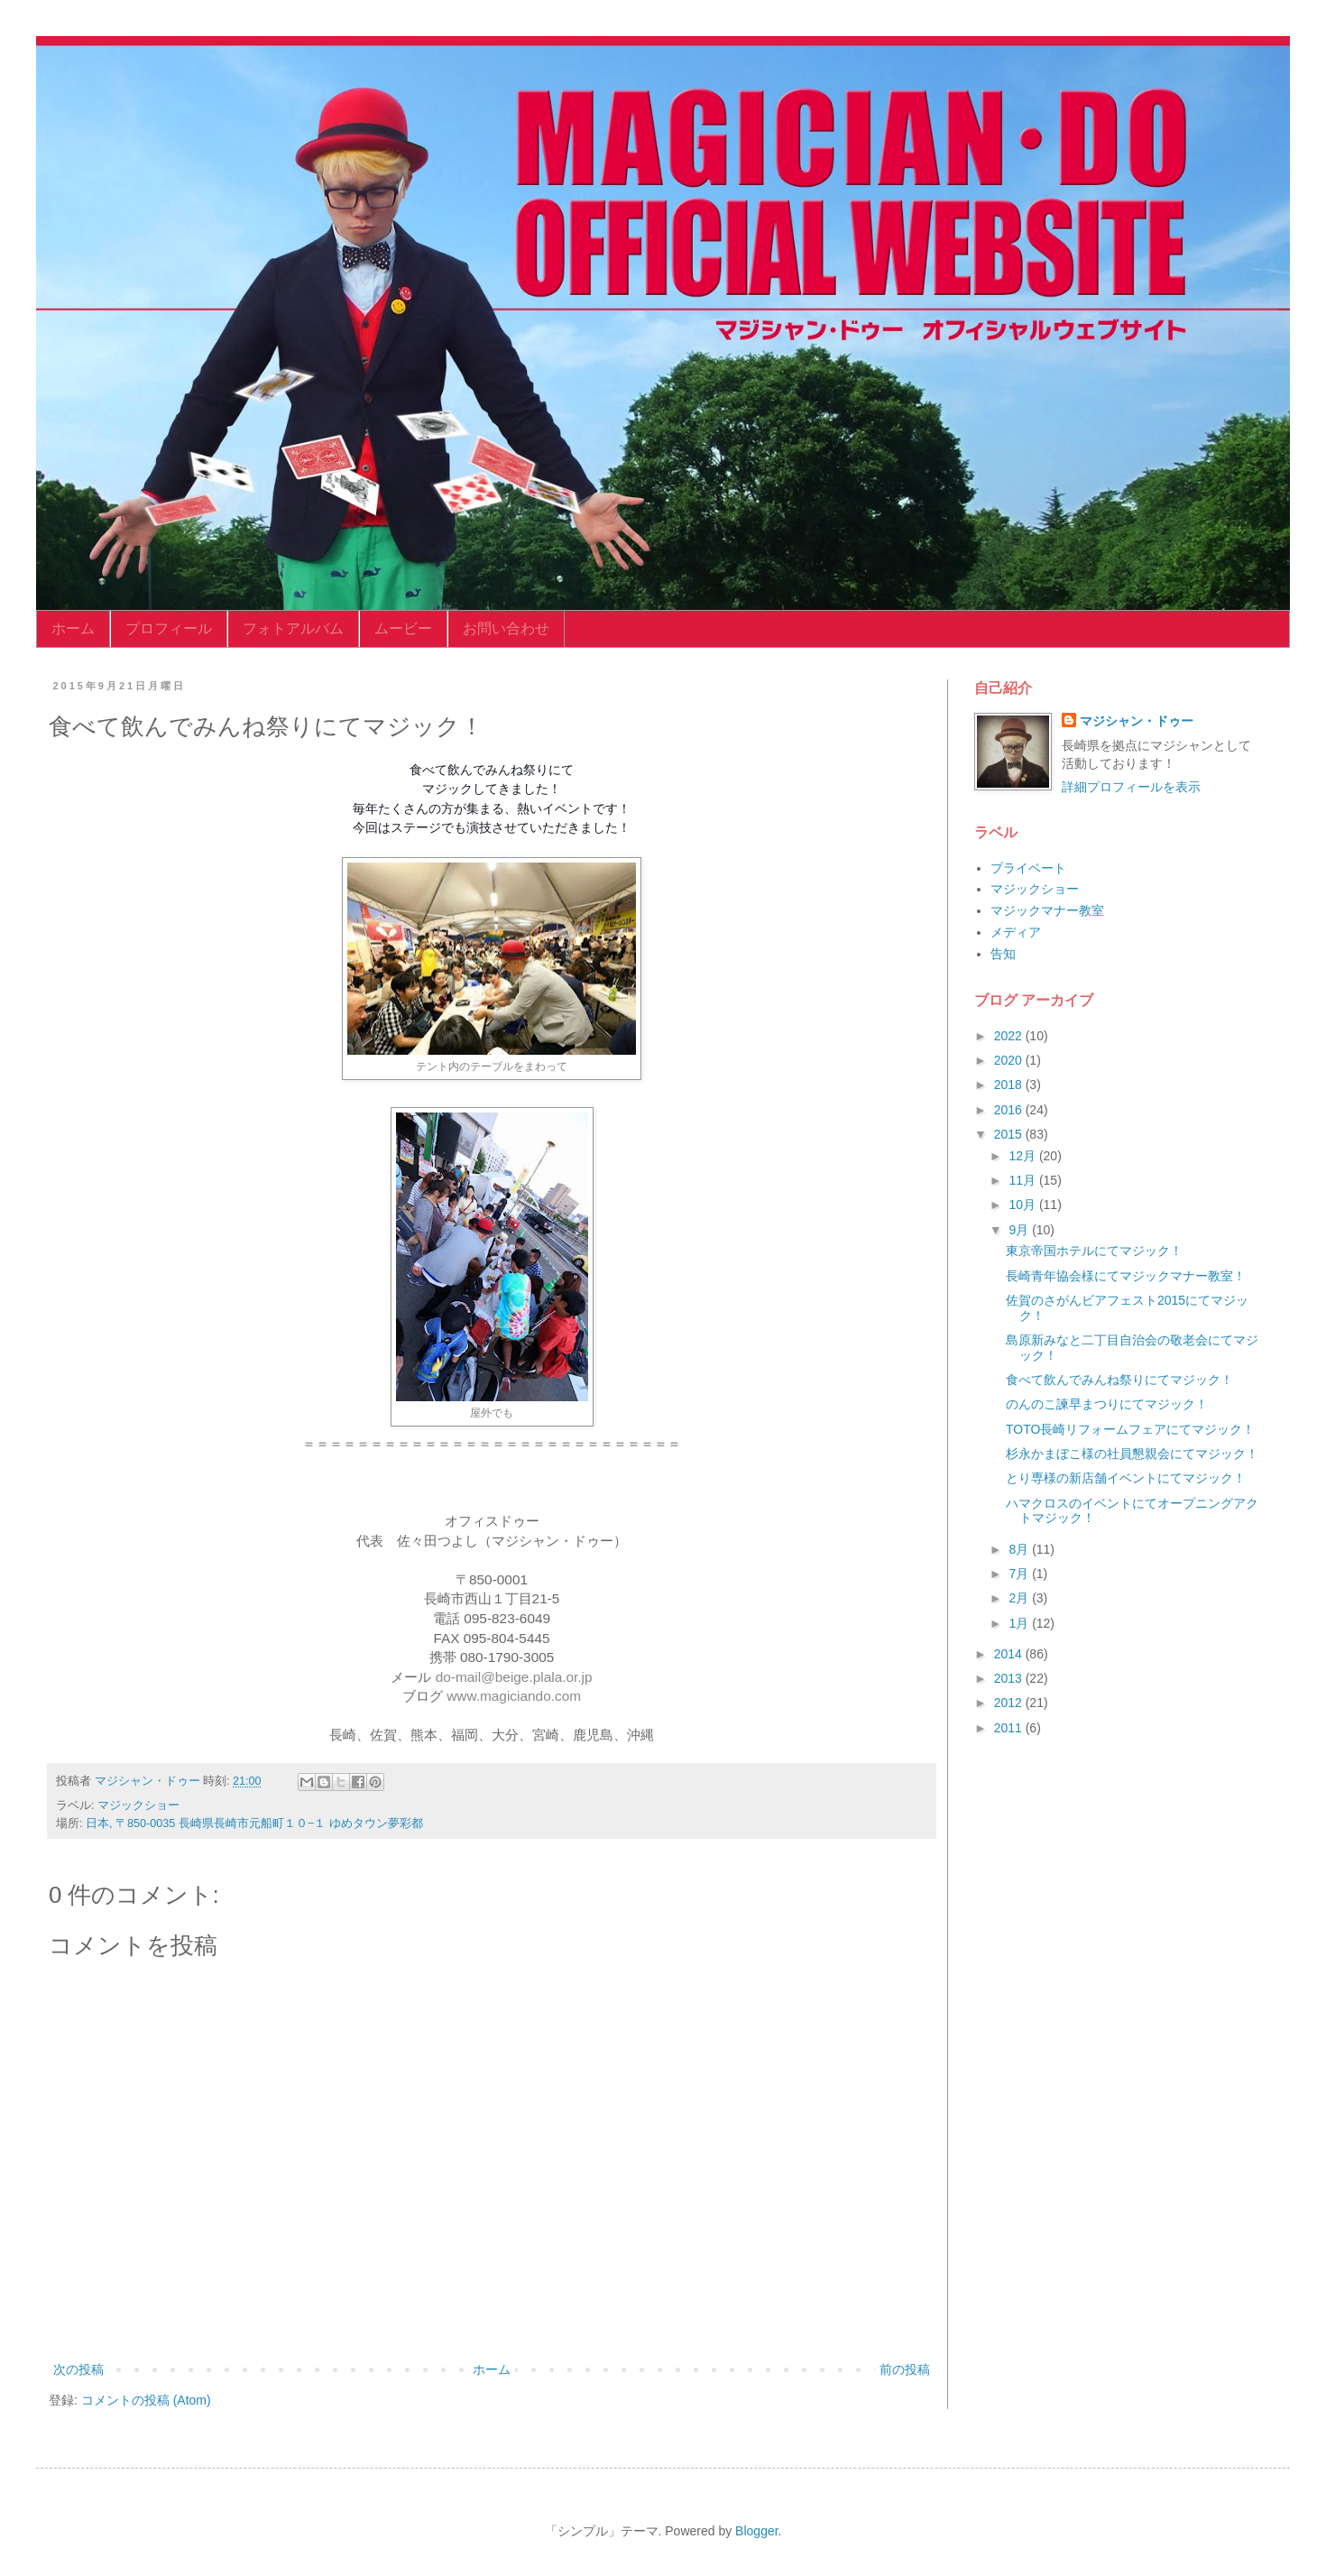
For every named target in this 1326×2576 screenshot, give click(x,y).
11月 (1023, 1180)
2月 (1020, 1598)
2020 (1010, 1060)
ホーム (73, 628)
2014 (1010, 1654)
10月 (1023, 1204)
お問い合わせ (506, 628)
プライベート (1028, 868)
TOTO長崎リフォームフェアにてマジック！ (1130, 1429)
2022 (1010, 1036)
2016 (1010, 1110)
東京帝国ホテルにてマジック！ (1094, 1250)
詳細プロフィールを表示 (1131, 787)
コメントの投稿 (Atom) (146, 2400)
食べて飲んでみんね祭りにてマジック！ (1119, 1379)
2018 (1010, 1084)
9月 (1020, 1230)
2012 (1010, 1702)
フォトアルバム (293, 628)
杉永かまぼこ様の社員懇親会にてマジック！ (1132, 1453)
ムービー (403, 628)
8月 (1020, 1549)
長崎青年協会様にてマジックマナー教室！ (1126, 1276)
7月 (1020, 1573)
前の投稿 (904, 2369)
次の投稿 (78, 2369)
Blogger (756, 2531)
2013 (1010, 1678)
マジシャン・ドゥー (1136, 721)
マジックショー (138, 1805)
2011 (1010, 1728)
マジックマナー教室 (1047, 910)
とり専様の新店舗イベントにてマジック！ (1126, 1478)
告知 (1003, 953)
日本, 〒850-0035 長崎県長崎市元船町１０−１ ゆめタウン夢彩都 (254, 1823)
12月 (1023, 1156)
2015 (1010, 1134)
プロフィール (168, 628)
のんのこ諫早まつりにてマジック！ (1107, 1404)
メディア (1015, 932)
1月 (1020, 1623)
